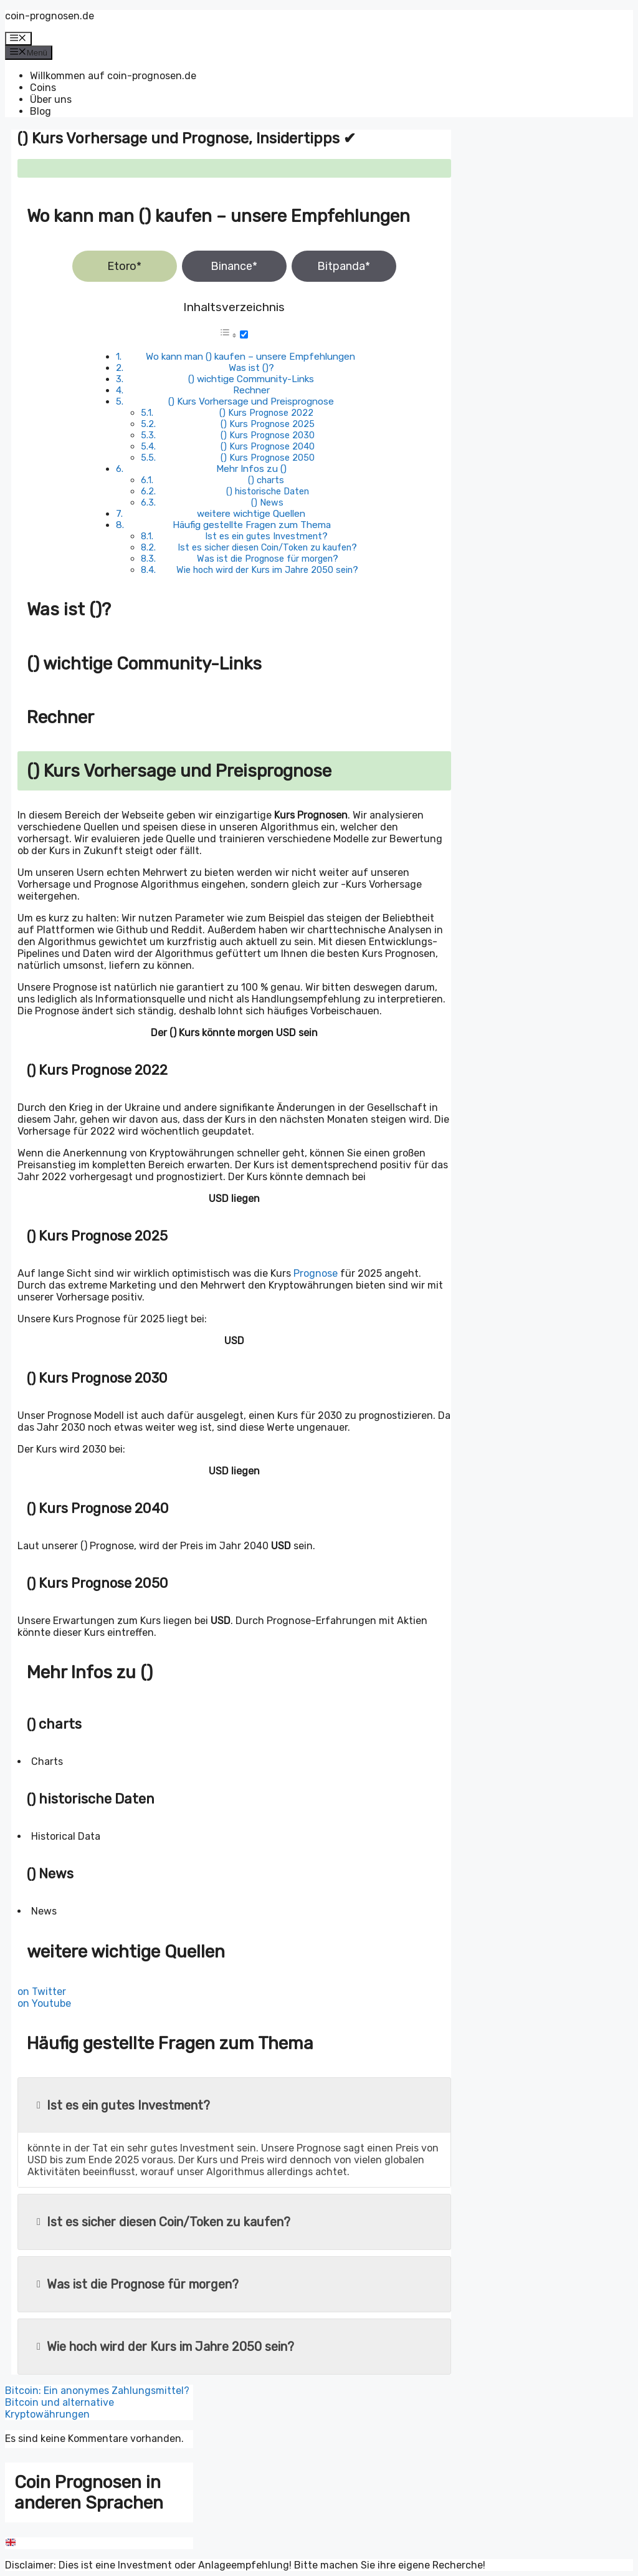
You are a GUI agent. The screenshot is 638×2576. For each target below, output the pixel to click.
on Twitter (41, 1991)
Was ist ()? (251, 367)
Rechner (251, 390)
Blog (40, 111)
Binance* (234, 266)
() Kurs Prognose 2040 (268, 446)
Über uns (51, 99)
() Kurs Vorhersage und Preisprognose (251, 401)
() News (267, 502)
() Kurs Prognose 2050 (268, 457)
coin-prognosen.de (49, 16)
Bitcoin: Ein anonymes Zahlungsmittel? (97, 2390)
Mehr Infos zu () (251, 468)
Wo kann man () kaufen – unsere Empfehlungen (250, 356)
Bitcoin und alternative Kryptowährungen (59, 2408)
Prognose (315, 1273)
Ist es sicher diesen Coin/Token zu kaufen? (267, 547)
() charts (266, 480)
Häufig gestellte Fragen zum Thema (252, 525)
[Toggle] (244, 334)
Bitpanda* (343, 266)
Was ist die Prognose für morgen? (267, 558)
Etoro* (124, 266)
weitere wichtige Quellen (251, 513)
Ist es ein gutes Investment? (266, 536)
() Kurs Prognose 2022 (266, 412)
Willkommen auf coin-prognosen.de (113, 76)
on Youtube (44, 2003)
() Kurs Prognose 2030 (268, 435)
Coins (43, 88)
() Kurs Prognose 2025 (268, 424)
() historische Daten (267, 491)
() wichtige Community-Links (251, 379)
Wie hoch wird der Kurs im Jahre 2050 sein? (267, 569)
